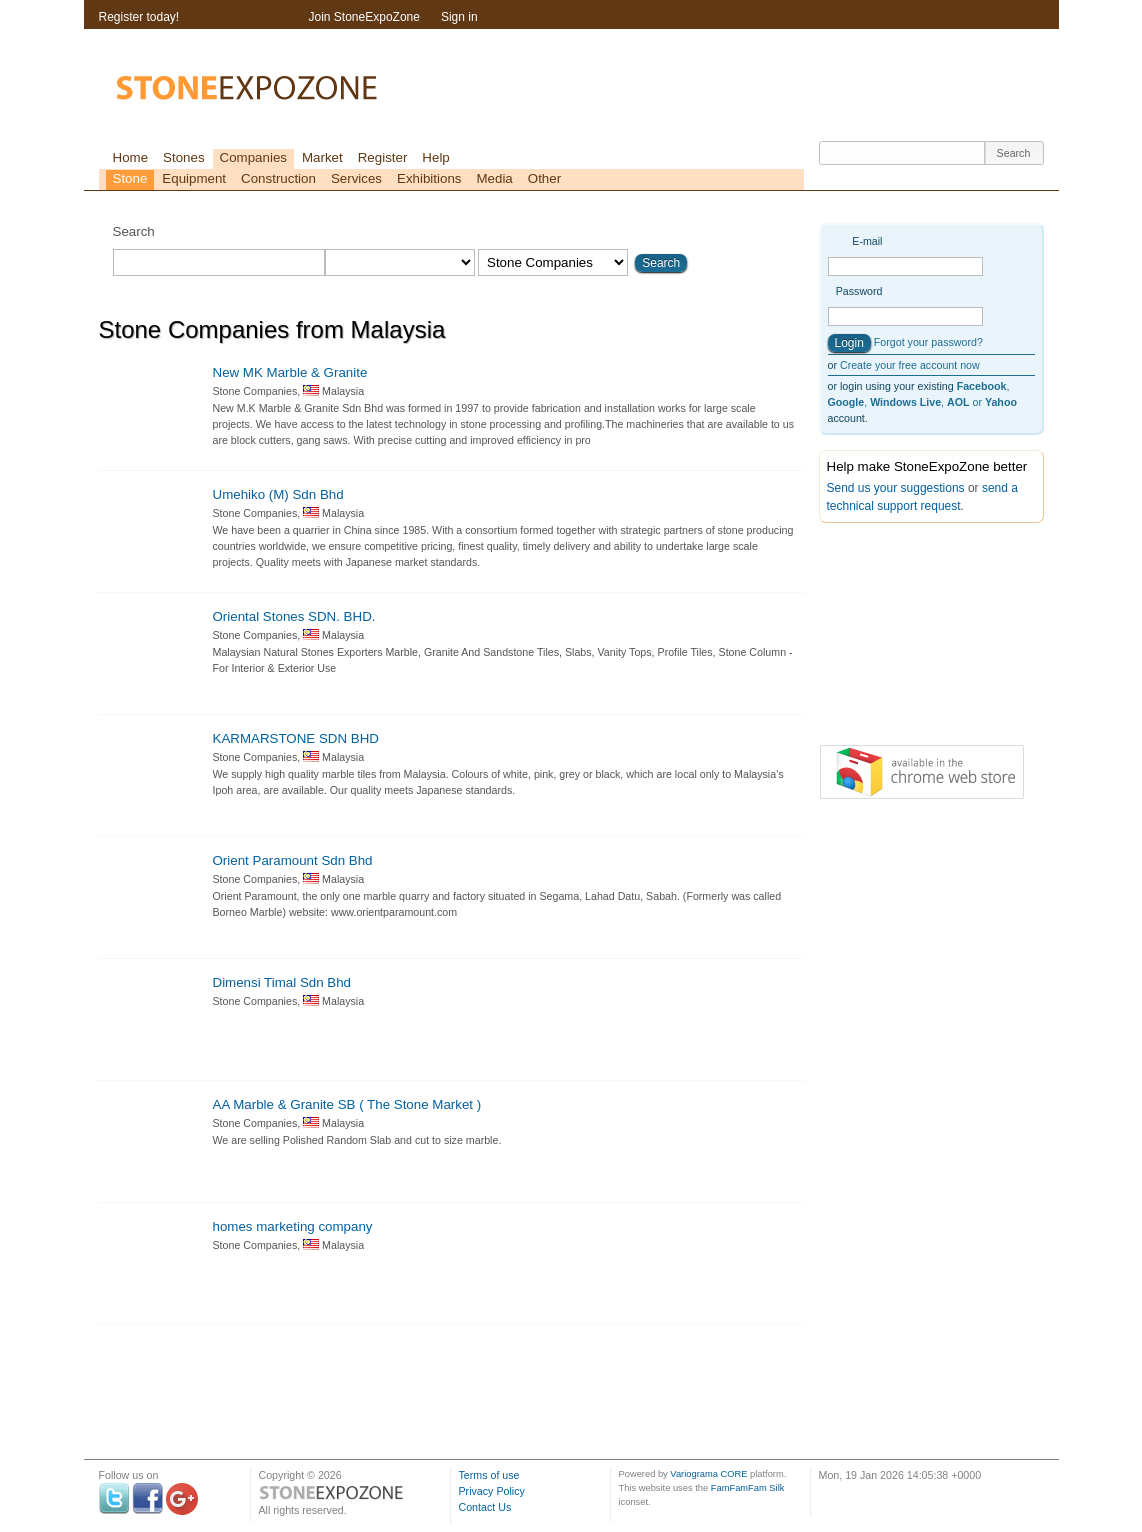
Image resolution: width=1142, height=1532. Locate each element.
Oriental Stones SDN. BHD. (294, 616)
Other (544, 178)
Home (131, 157)
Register (383, 157)
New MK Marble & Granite (290, 372)
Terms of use (489, 1475)
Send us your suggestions (896, 488)
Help (435, 157)
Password (859, 291)
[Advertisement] (919, 638)
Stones (184, 157)
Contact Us (485, 1507)
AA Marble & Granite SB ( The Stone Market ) (347, 1104)
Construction (278, 178)
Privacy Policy (492, 1491)
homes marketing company (293, 1226)
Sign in (459, 17)
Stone (130, 178)
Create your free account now (910, 365)
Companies (253, 157)
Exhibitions (429, 178)
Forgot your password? (928, 342)
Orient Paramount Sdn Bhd (293, 860)
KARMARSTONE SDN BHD (296, 738)
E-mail (867, 241)
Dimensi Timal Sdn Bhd (282, 982)
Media (494, 178)
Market (322, 157)
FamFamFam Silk (748, 1488)
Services (356, 178)
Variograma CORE (708, 1474)
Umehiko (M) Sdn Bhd (278, 494)
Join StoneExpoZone (364, 17)
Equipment (194, 178)
